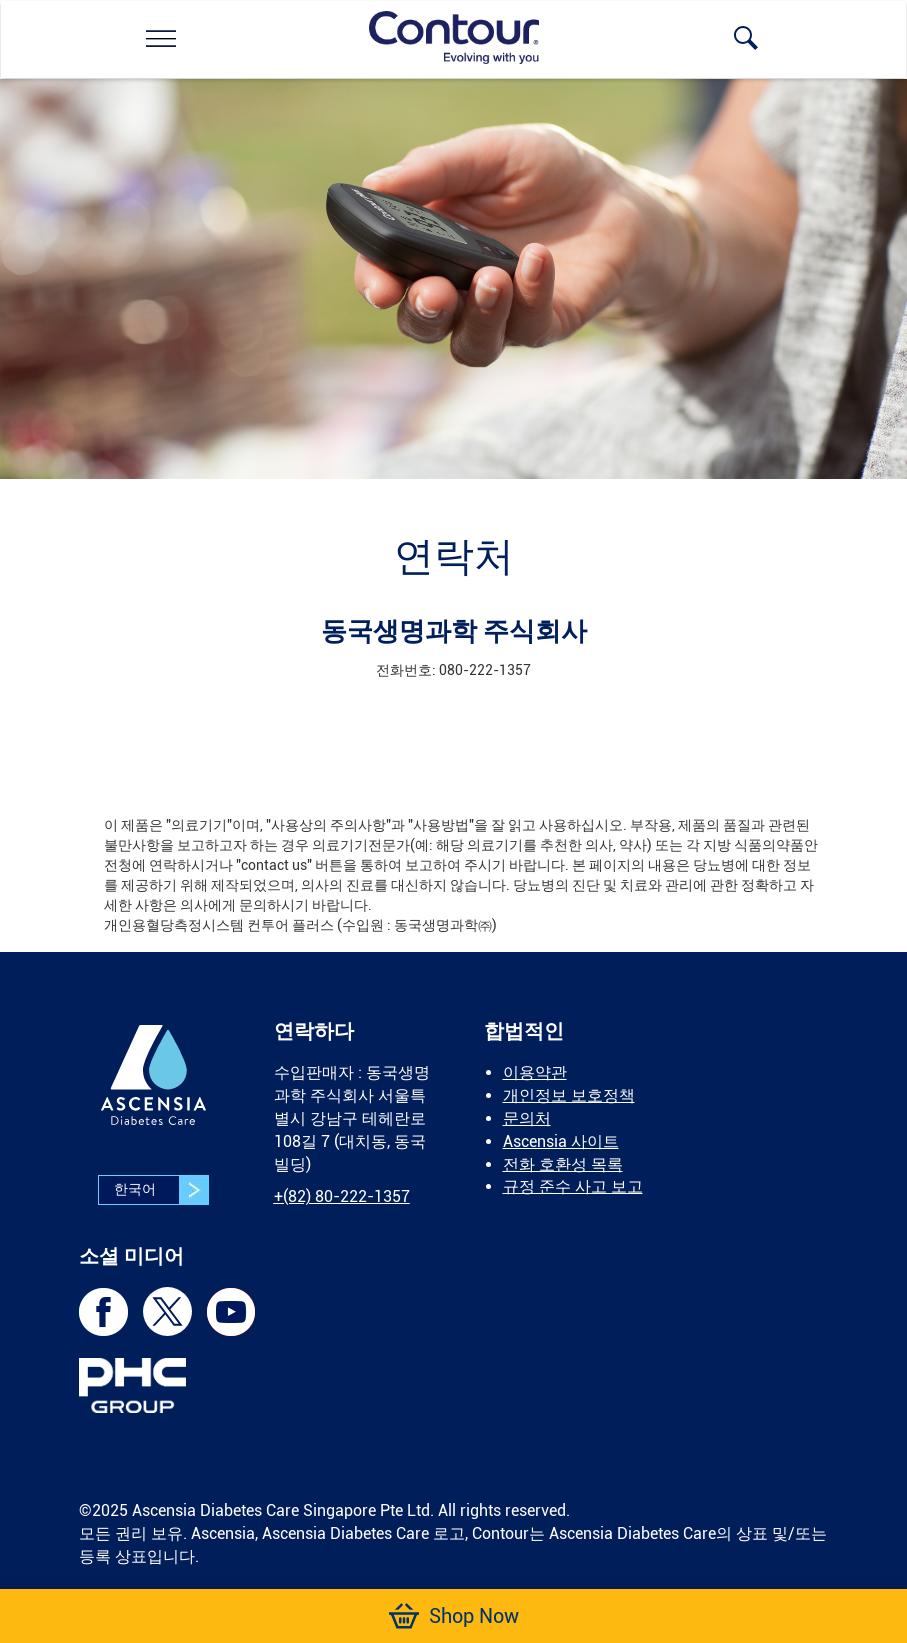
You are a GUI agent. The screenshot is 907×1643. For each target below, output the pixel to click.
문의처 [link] (527, 1118)
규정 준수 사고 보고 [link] (573, 1186)
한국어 (161, 1190)
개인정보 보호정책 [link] (569, 1095)
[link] (161, 38)
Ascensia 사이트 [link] (561, 1141)
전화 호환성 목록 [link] (563, 1164)
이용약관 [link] (535, 1072)
